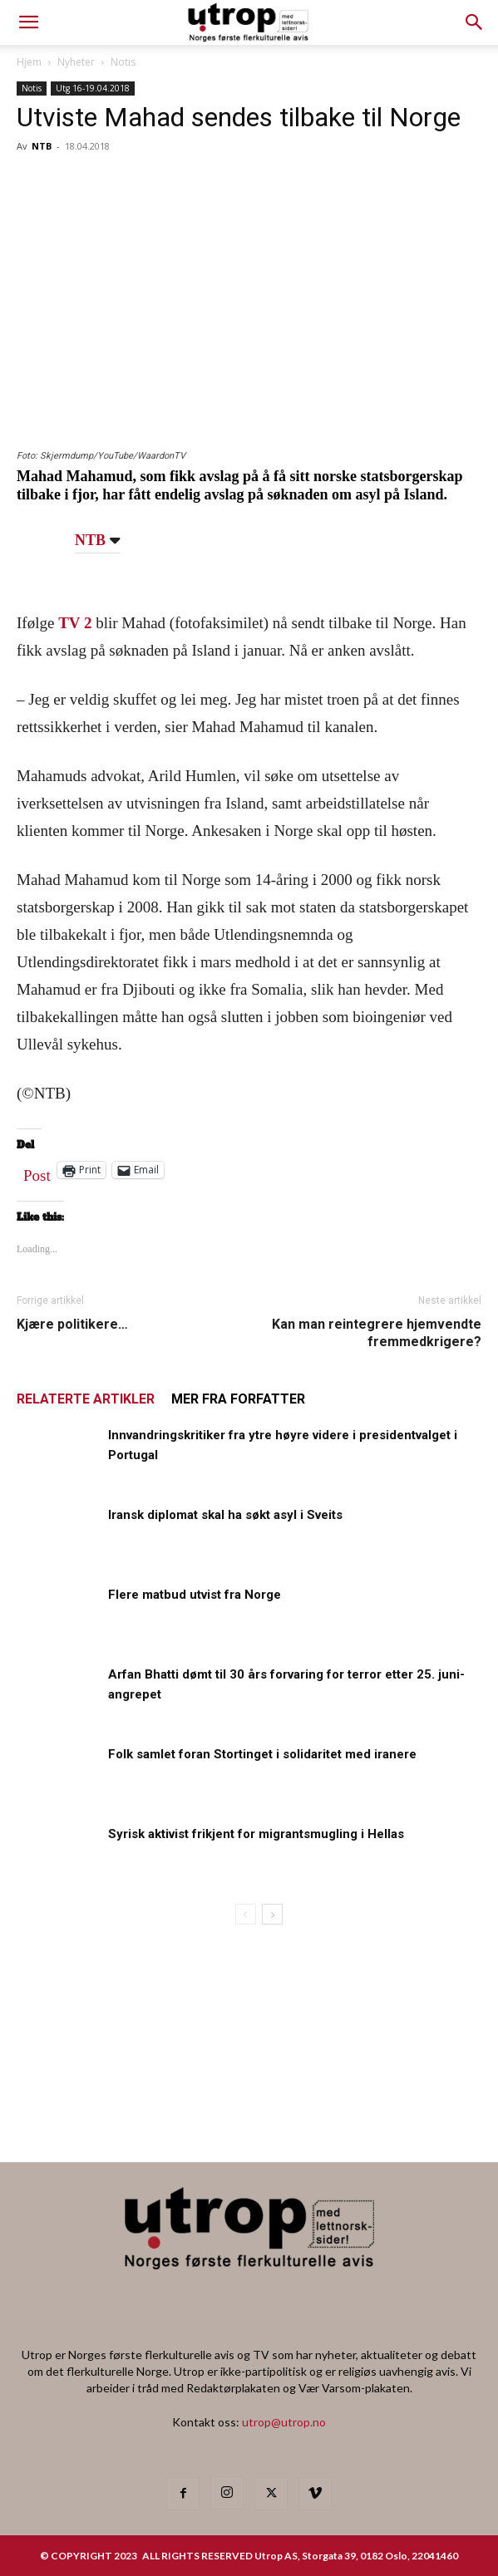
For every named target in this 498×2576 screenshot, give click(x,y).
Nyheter (76, 62)
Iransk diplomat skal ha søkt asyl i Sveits (225, 1514)
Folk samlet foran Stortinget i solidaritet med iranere (262, 1754)
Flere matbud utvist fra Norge (194, 1594)
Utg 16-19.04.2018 (93, 88)
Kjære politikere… (72, 1324)
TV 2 (74, 623)
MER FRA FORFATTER (238, 1399)
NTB (42, 146)
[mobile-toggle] (28, 22)
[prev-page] (245, 1914)
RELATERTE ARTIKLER (86, 1399)
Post (37, 1172)
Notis (123, 62)
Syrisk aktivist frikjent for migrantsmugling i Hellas (256, 1833)
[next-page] (272, 1914)
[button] (474, 22)
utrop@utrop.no (284, 2422)
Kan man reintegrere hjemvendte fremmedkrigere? (376, 1332)
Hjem (29, 62)
